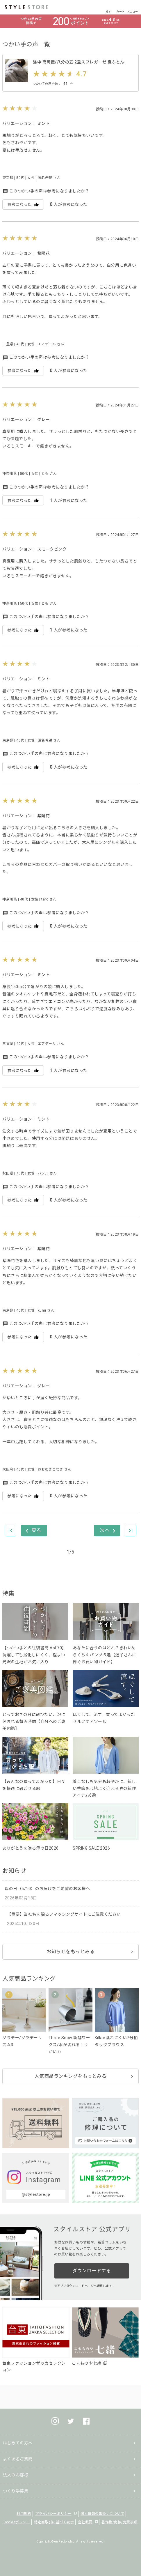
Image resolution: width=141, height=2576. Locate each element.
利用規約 (24, 2514)
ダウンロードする (91, 2271)
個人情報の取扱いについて (102, 2514)
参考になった (23, 204)
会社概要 (85, 2522)
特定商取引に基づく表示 (54, 2522)
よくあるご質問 (18, 2459)
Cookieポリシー (16, 2522)
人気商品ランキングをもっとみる (71, 2076)
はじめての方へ (18, 2443)
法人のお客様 (15, 2475)
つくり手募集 (15, 2491)
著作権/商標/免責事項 (119, 2522)
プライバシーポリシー (53, 2514)
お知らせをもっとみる (70, 1951)
